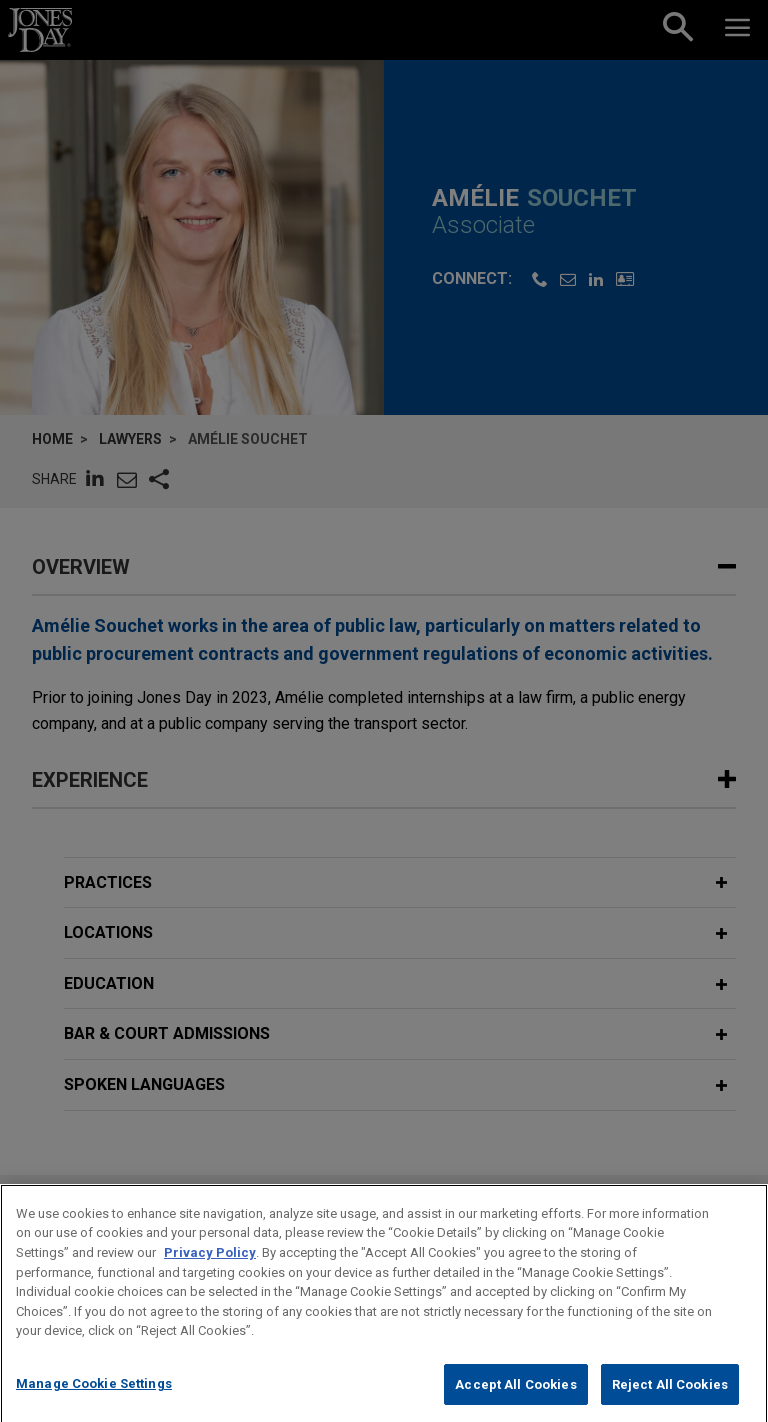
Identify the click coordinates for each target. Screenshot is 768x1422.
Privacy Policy (210, 1272)
